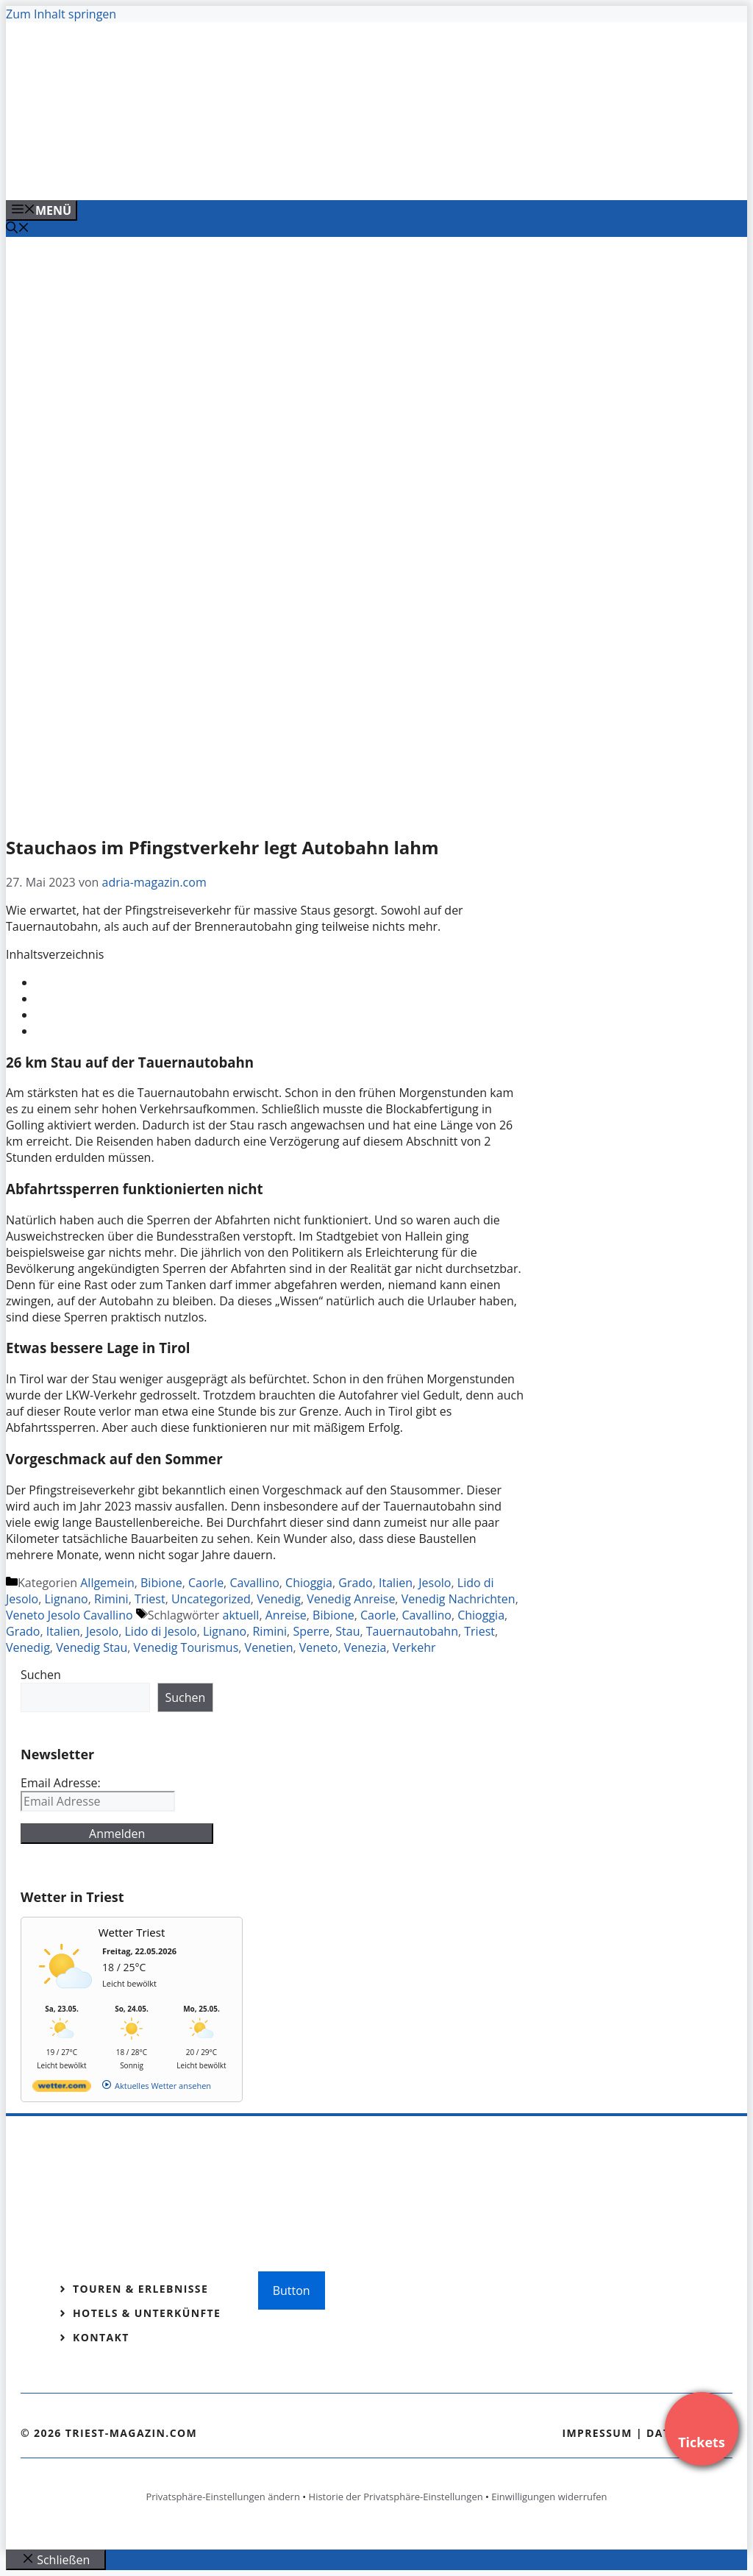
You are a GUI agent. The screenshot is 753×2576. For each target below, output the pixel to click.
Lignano (66, 1599)
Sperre (311, 1631)
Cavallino (254, 1583)
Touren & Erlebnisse (140, 2289)
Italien (396, 1583)
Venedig (279, 1599)
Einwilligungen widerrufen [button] (549, 2496)
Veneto (318, 1647)
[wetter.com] (61, 2088)
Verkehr (414, 1647)
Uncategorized (211, 1599)
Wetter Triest (132, 1932)
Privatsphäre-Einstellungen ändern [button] (222, 2496)
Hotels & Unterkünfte (147, 2313)
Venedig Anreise (351, 1599)
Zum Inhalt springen (61, 14)
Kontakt (101, 2337)
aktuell (241, 1615)
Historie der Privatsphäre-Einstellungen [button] (396, 2496)
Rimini (111, 1599)
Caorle (206, 1583)
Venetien (269, 1647)
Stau (347, 1631)
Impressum (597, 2433)
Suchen (41, 1675)
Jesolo (434, 1583)
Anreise (286, 1615)
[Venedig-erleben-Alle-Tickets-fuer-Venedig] (303, 173)
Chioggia (308, 1583)
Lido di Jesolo (161, 1631)
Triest (150, 1599)
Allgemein (107, 1583)
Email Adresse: (61, 1783)
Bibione (161, 1583)
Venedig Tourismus (186, 1647)
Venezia (365, 1647)
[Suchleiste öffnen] (17, 229)
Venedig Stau (91, 1647)
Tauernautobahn (412, 1631)
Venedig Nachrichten (458, 1599)
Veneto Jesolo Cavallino (69, 1615)
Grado (355, 1583)
